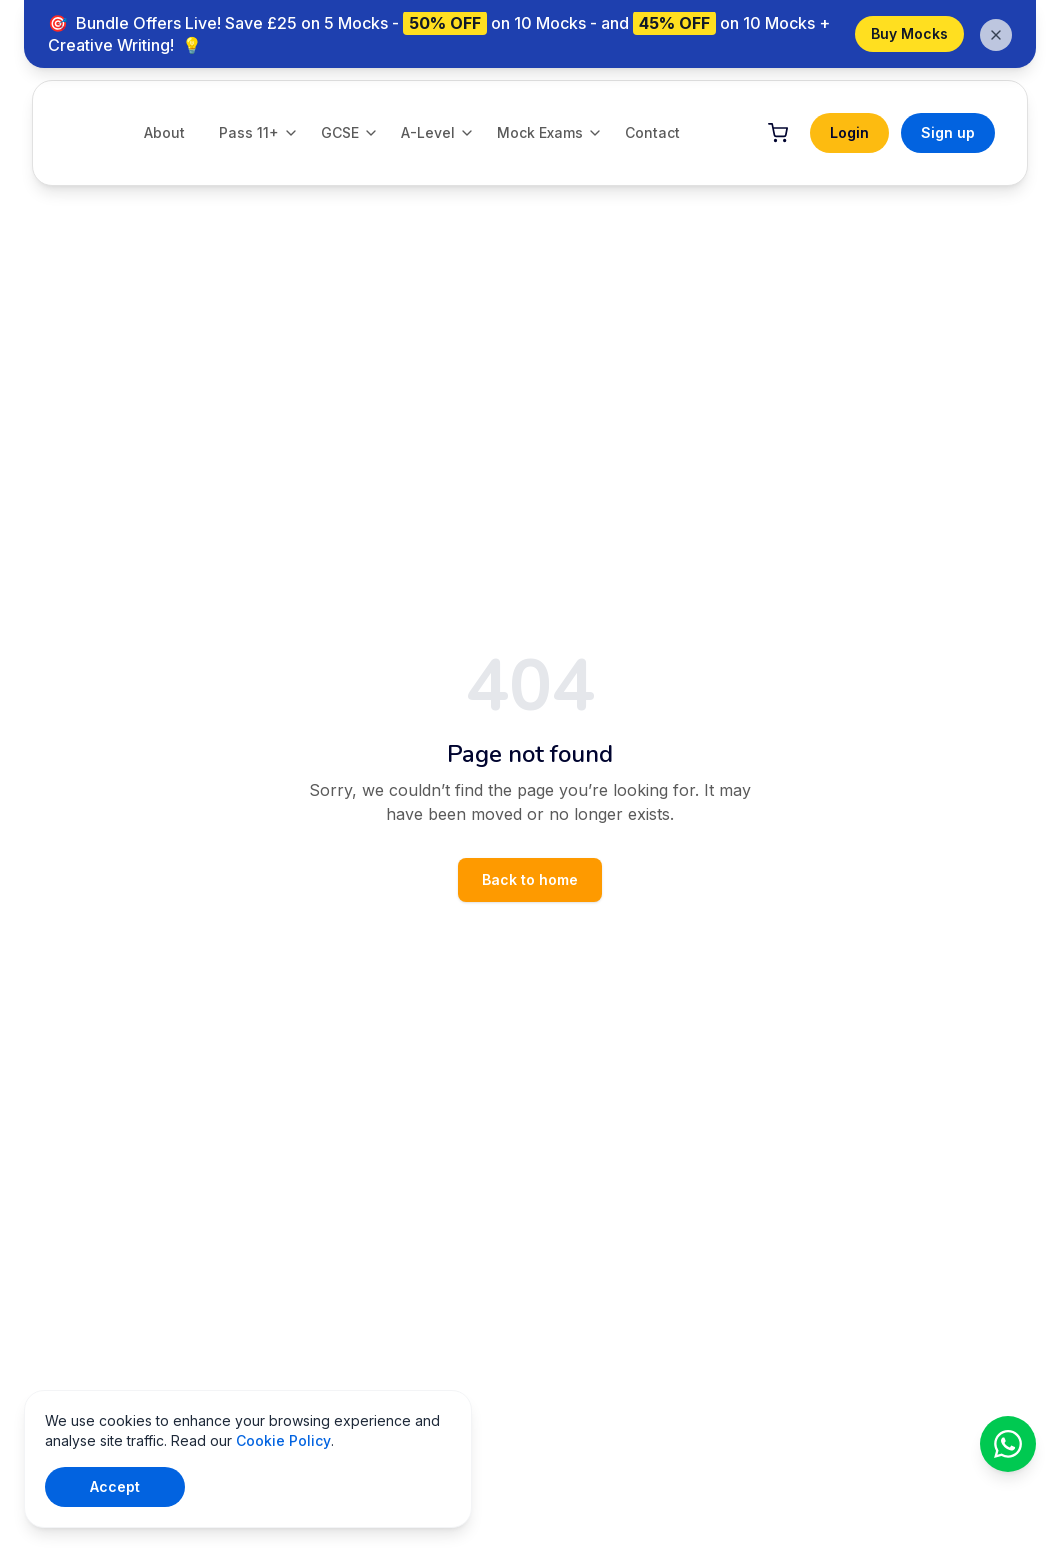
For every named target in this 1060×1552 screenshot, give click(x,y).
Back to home (530, 879)
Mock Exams (550, 132)
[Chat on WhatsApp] (1008, 1444)
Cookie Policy (283, 1440)
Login (849, 132)
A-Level (438, 132)
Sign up (948, 132)
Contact (652, 132)
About (164, 132)
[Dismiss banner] (996, 35)
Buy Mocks (909, 33)
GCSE (350, 132)
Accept (115, 1486)
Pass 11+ (259, 132)
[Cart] (778, 133)
